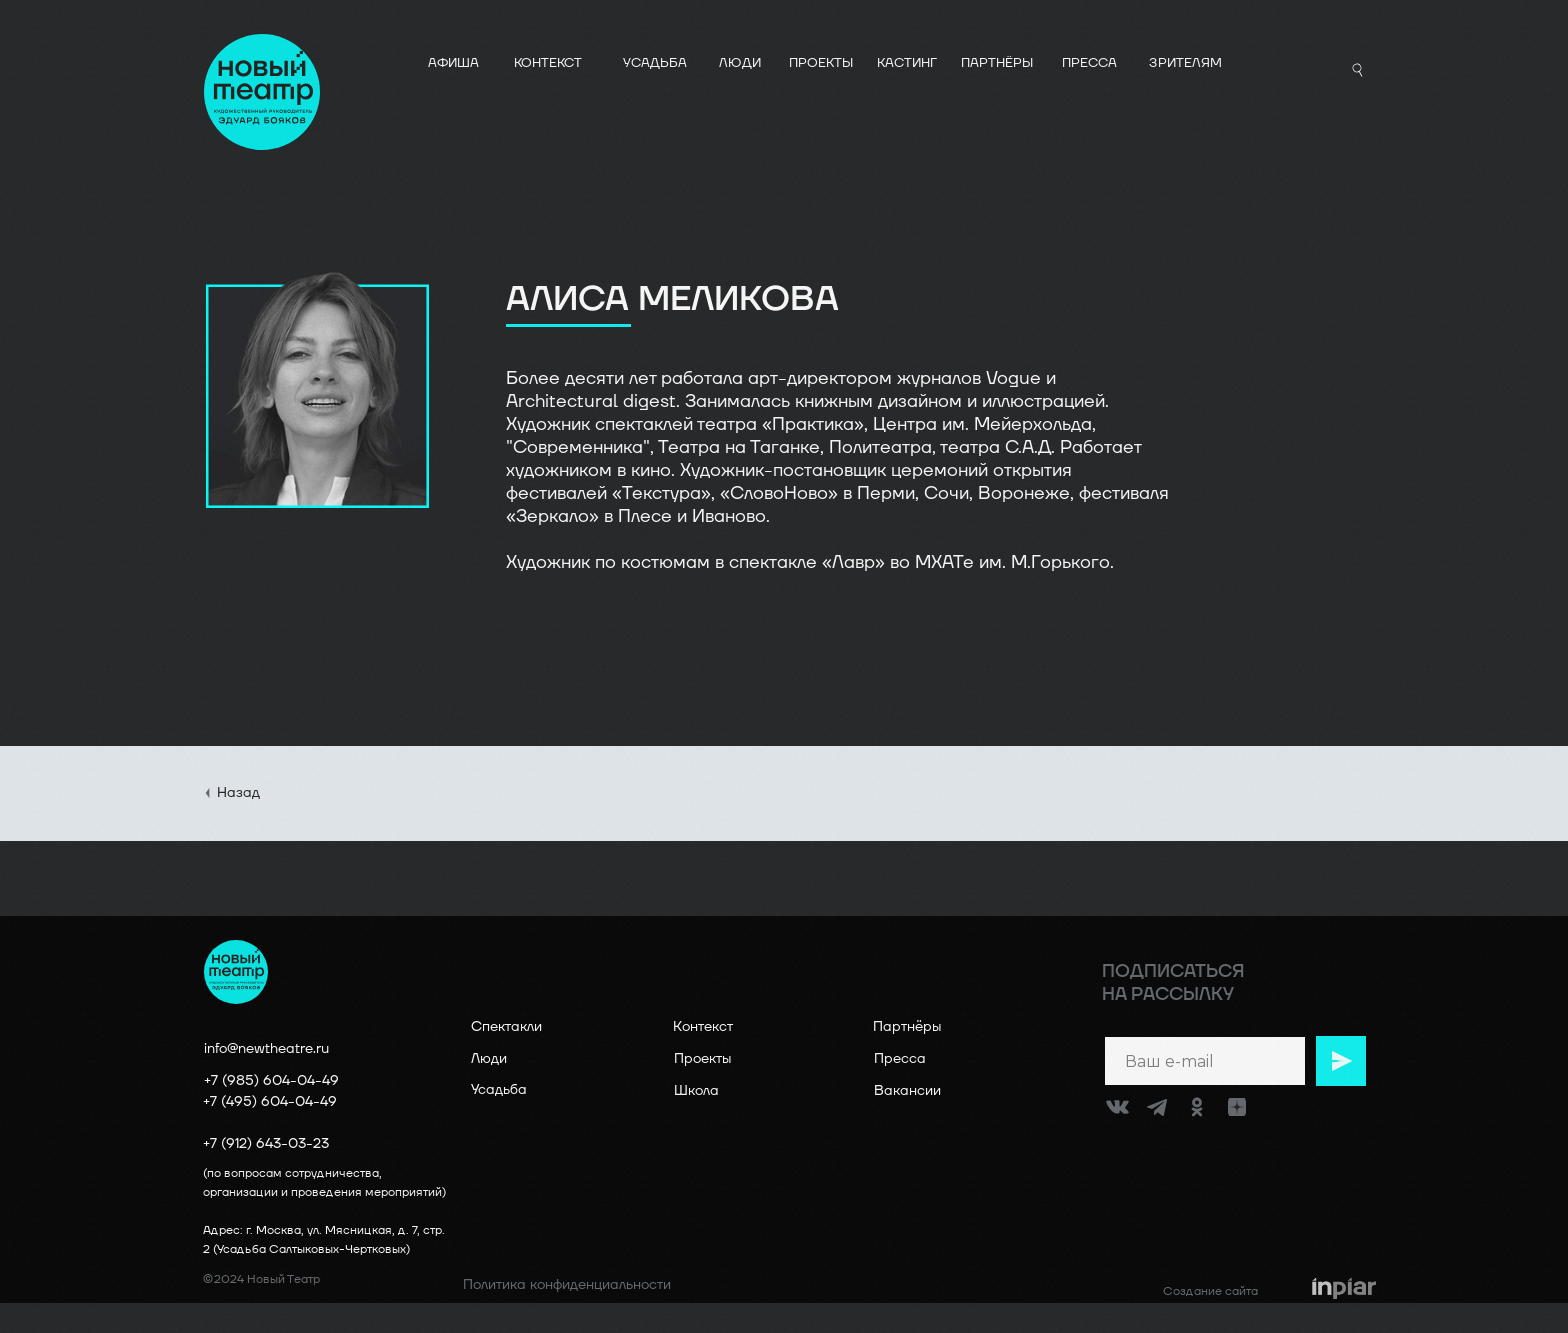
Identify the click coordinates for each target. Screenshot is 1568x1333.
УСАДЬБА (655, 63)
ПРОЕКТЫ (821, 63)
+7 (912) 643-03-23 (266, 1143)
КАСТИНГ (907, 63)
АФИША (453, 63)
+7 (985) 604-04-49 (271, 1080)
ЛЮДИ (740, 63)
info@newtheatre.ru (266, 1048)
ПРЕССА (1089, 63)
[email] (1205, 1061)
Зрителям (1185, 63)
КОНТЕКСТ (548, 63)
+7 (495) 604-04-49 (270, 1101)
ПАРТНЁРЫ (997, 63)
